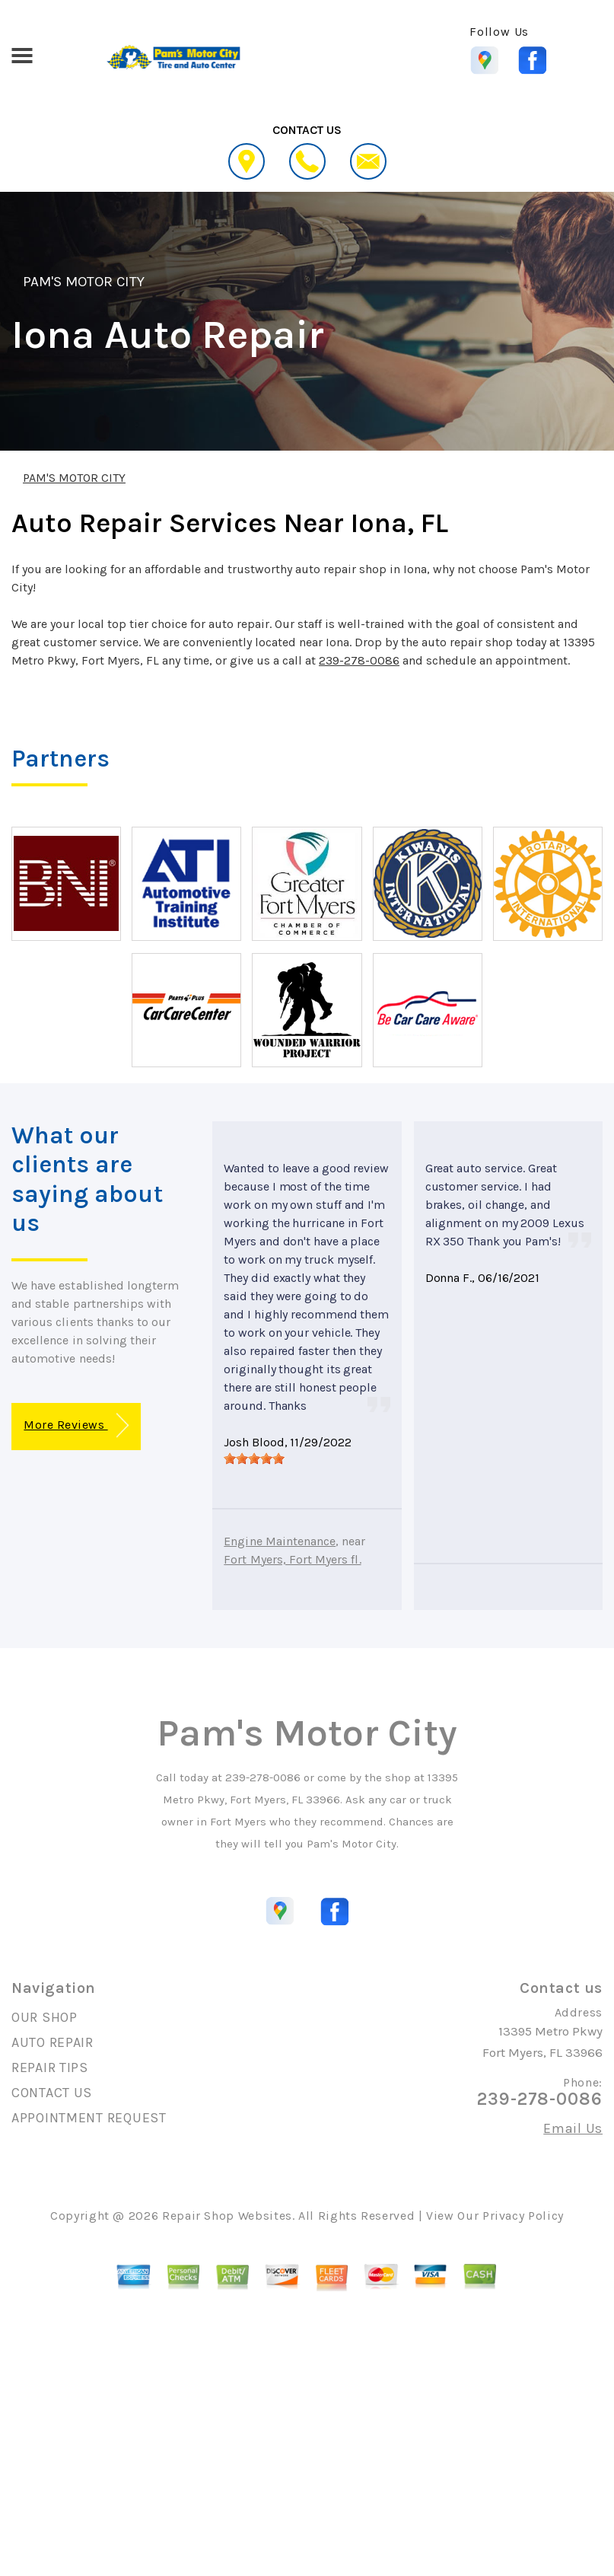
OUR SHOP (44, 2017)
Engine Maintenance (280, 1541)
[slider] (254, 1458)
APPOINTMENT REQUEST (89, 2117)
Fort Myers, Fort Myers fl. (292, 1559)
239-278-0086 (359, 660)
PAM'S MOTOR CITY (84, 281)
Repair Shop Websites (227, 2215)
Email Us (573, 2128)
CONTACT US (51, 2092)
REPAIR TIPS (49, 2067)
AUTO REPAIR (52, 2042)
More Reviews (76, 1425)
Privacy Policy (523, 2215)
